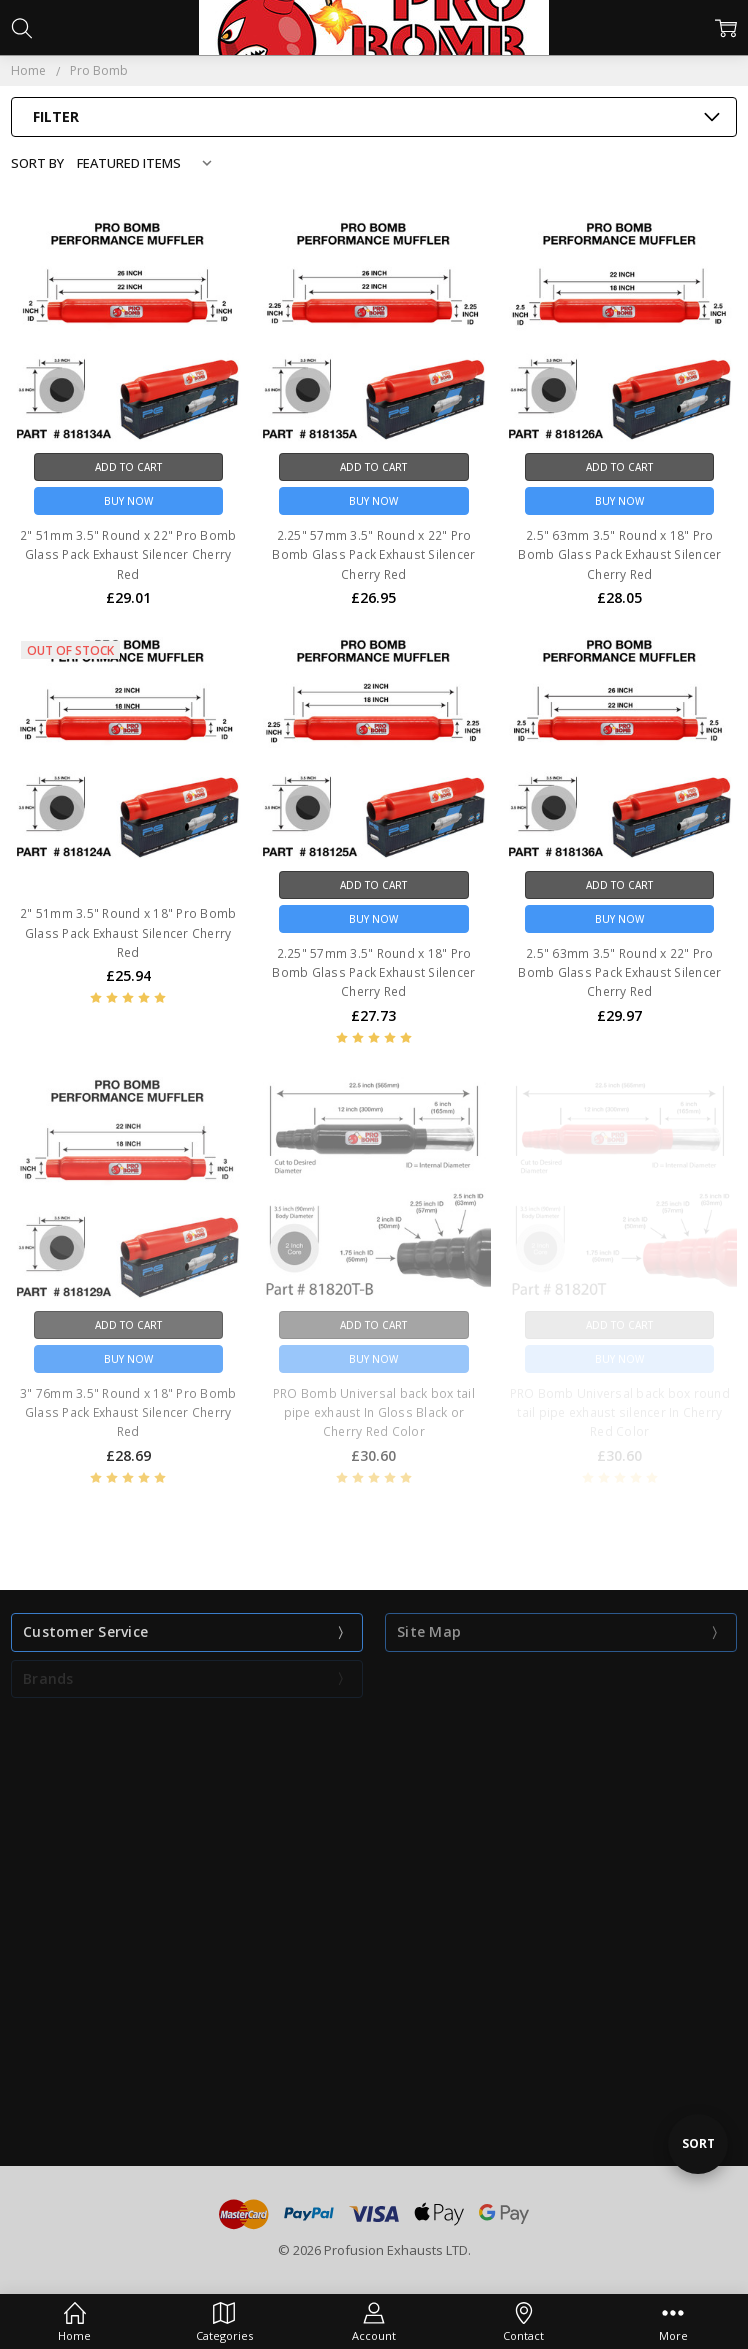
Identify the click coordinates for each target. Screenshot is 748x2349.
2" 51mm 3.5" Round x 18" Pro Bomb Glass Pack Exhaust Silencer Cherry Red (128, 932)
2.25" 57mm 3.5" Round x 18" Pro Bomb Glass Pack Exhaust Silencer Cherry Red (373, 972)
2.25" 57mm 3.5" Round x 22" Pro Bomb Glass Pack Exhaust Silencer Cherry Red (373, 554)
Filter (56, 116)
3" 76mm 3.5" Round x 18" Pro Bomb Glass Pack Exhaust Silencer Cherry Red (128, 1412)
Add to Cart (128, 467)
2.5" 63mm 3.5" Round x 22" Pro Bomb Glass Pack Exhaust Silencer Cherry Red (619, 972)
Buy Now (128, 501)
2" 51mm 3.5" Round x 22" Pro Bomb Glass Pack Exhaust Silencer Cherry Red (128, 554)
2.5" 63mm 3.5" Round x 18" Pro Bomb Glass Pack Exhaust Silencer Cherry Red (619, 554)
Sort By (37, 163)
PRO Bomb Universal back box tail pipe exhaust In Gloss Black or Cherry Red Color (374, 1412)
